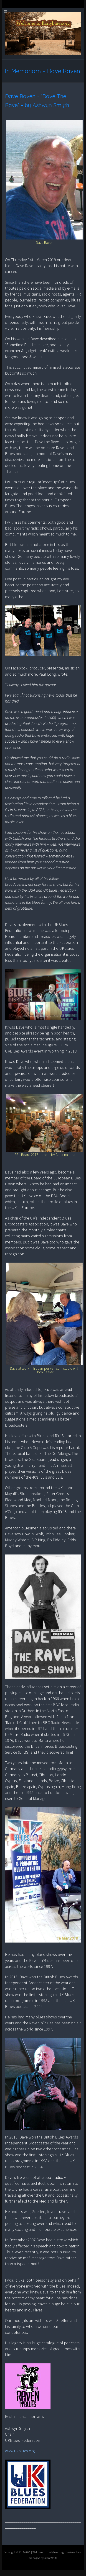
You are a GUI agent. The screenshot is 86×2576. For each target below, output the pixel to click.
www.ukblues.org (20, 2450)
